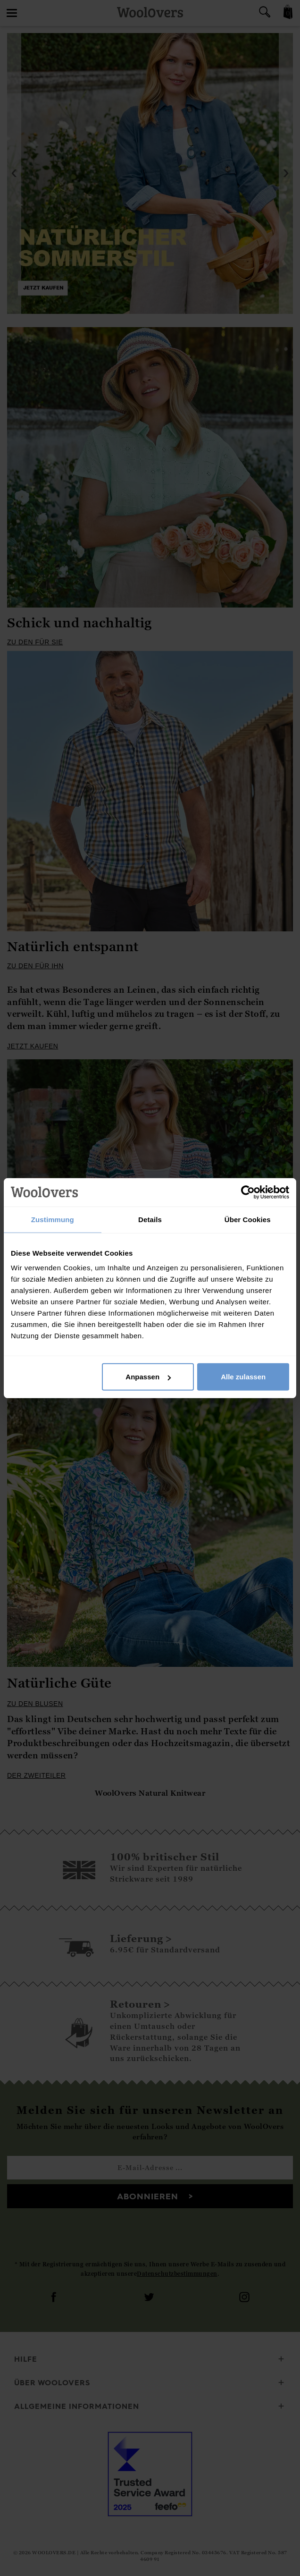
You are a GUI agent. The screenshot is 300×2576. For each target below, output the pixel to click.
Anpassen (148, 1377)
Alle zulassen (243, 1377)
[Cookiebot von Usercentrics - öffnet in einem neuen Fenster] (248, 1192)
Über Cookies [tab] (248, 1219)
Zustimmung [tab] (52, 1219)
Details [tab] (150, 1219)
